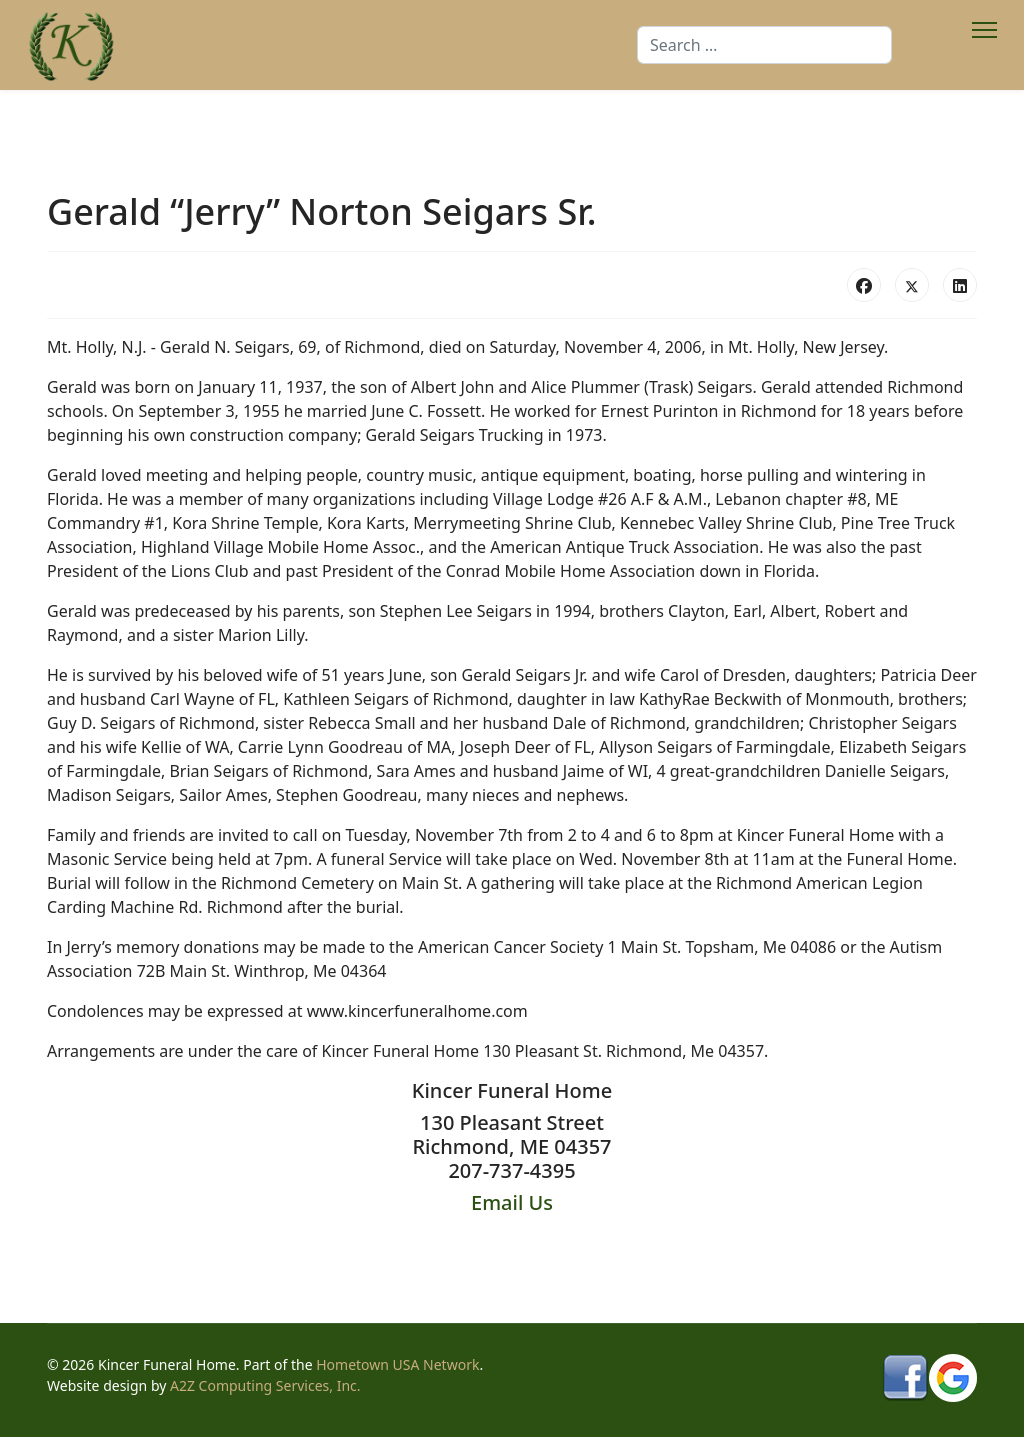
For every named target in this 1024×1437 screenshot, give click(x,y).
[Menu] (984, 45)
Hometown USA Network (397, 1364)
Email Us (512, 1202)
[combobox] (764, 45)
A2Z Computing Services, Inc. (265, 1385)
